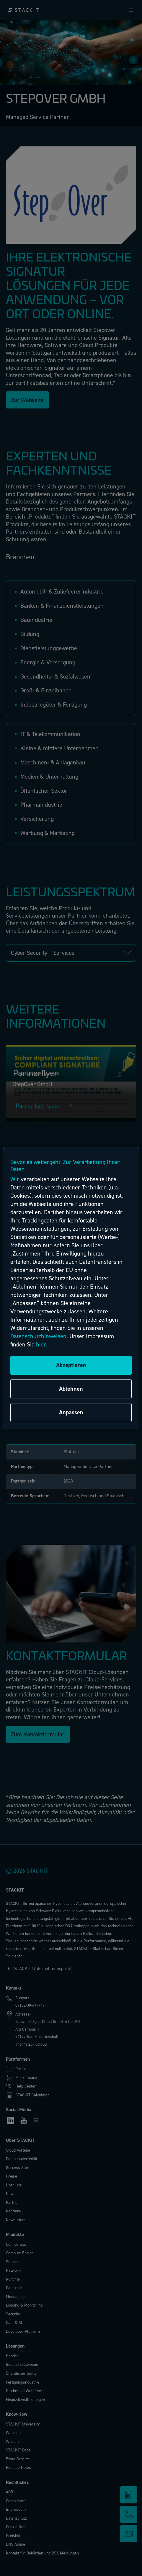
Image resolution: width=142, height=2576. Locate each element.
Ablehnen (71, 1388)
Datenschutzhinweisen (38, 1336)
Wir (14, 1179)
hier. (41, 1344)
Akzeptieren (71, 1365)
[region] (71, 1288)
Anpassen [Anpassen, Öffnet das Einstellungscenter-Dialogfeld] (71, 1412)
